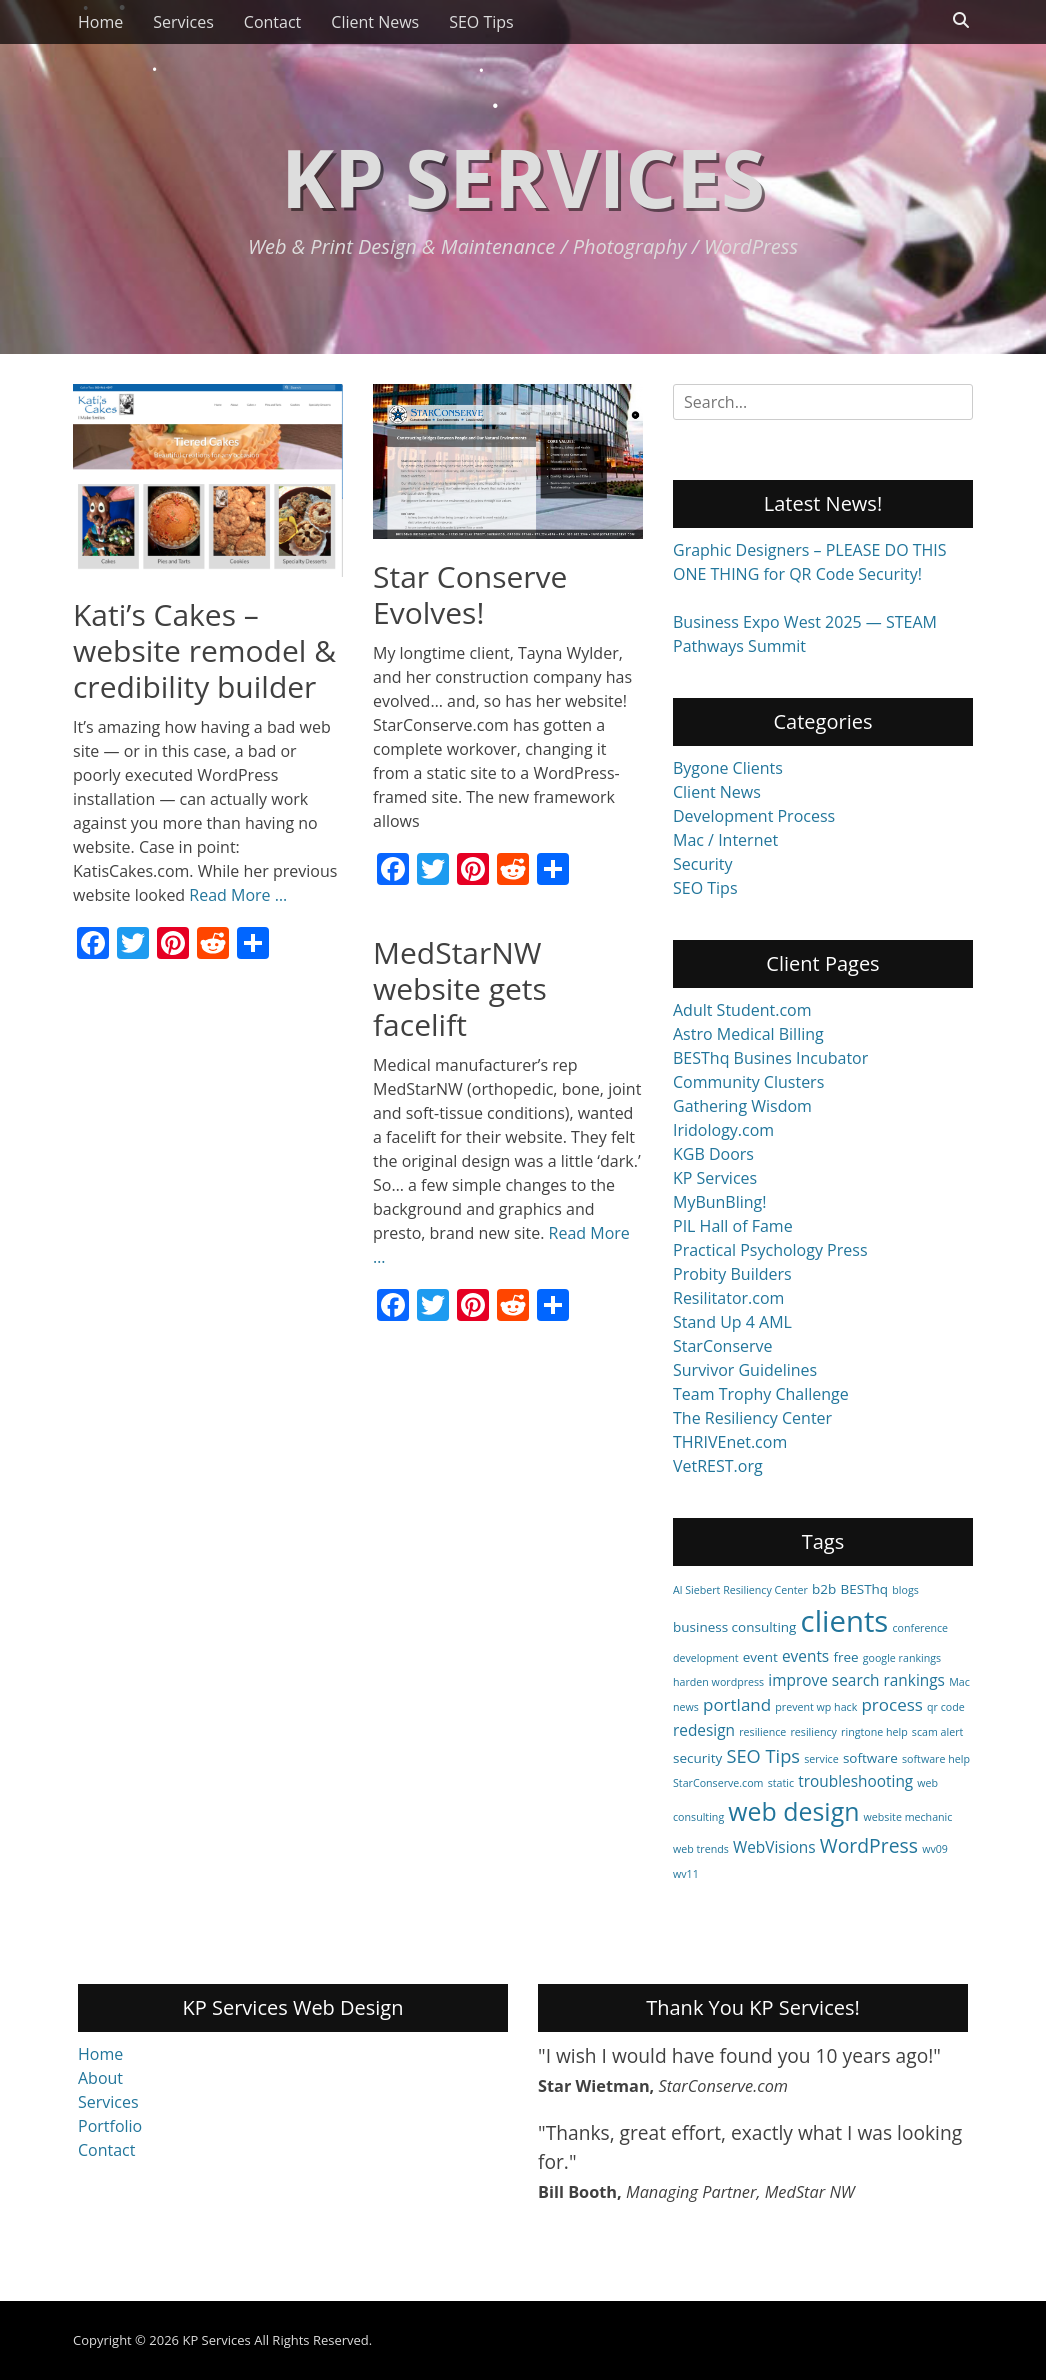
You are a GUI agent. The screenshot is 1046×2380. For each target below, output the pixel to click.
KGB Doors (713, 1154)
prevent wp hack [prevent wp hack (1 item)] (816, 1707)
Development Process (754, 816)
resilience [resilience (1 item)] (762, 1732)
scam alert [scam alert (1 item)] (938, 1732)
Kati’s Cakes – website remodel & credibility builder (204, 650)
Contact (272, 22)
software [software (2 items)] (870, 1758)
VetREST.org (718, 1466)
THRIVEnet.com (730, 1442)
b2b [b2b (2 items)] (824, 1589)
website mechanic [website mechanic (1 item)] (908, 1817)
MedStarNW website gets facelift (460, 988)
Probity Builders (732, 1274)
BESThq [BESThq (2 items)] (865, 1589)
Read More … (238, 895)
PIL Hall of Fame (733, 1226)
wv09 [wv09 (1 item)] (935, 1849)
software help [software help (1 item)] (936, 1759)
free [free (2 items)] (845, 1657)
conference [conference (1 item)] (921, 1628)
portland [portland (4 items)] (737, 1704)
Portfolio (110, 2126)
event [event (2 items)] (760, 1657)
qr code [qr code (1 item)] (946, 1707)
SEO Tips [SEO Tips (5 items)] (763, 1755)
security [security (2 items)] (697, 1758)
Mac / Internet (725, 840)
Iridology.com (723, 1130)
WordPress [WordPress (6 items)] (869, 1845)
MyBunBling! (720, 1202)
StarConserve (723, 1346)
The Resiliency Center (752, 1418)
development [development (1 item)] (706, 1658)
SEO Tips (481, 22)
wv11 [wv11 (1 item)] (686, 1874)
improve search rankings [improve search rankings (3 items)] (856, 1680)
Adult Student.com (742, 1010)
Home (100, 22)
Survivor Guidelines (745, 1370)
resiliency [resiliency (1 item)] (814, 1732)
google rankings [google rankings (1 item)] (902, 1658)
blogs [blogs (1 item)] (905, 1590)
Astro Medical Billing (748, 1034)
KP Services (523, 176)
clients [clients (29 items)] (845, 1621)
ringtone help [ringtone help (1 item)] (874, 1732)
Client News (375, 22)
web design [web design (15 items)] (793, 1811)
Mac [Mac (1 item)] (959, 1682)
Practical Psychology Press (770, 1250)
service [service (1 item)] (821, 1759)
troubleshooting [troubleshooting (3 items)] (855, 1781)
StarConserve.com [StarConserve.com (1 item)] (718, 1783)
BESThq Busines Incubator (770, 1058)
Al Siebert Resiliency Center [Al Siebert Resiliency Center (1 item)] (740, 1590)
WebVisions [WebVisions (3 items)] (774, 1847)
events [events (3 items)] (805, 1656)
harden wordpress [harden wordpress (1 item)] (718, 1682)
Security (703, 864)
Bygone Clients (728, 768)
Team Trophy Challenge (761, 1394)
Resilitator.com (728, 1298)
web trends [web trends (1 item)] (701, 1849)
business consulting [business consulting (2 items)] (734, 1627)
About (100, 2078)
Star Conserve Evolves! (470, 594)
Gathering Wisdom (742, 1106)
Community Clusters (748, 1082)
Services (183, 22)
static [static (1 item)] (781, 1783)
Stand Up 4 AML (732, 1322)
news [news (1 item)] (686, 1707)
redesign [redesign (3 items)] (704, 1730)
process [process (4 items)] (891, 1704)
